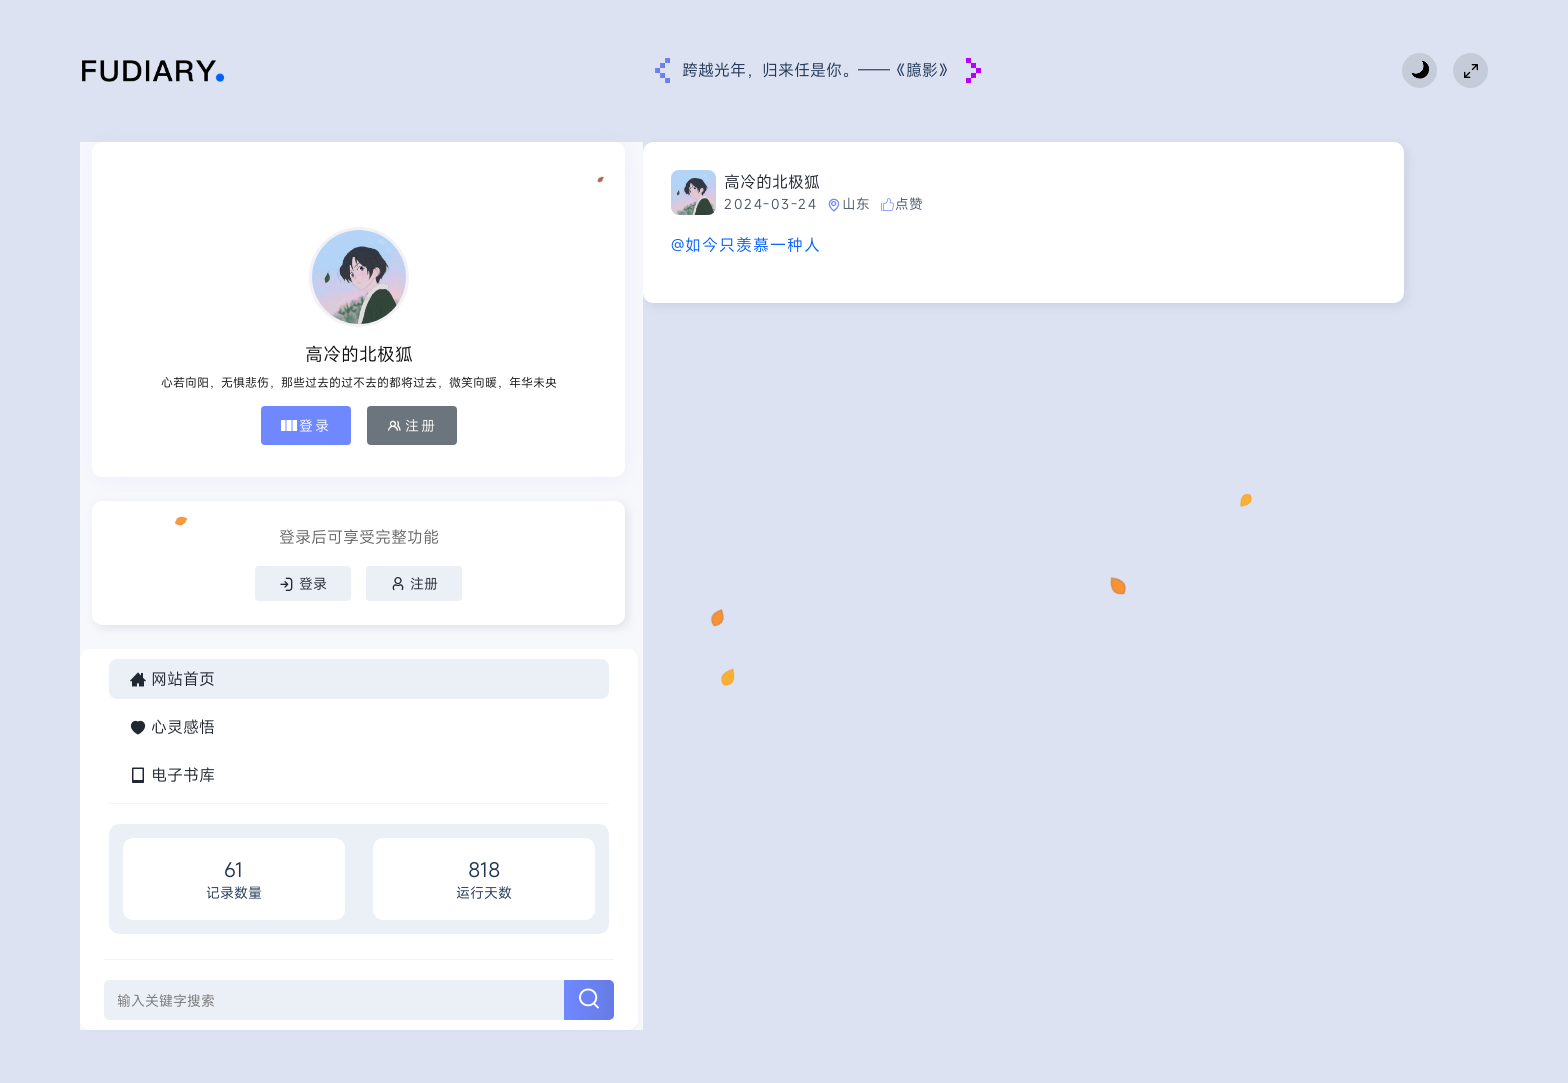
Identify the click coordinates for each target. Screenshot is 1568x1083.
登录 (177, 441)
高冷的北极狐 (533, 182)
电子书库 (172, 810)
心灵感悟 (172, 762)
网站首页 (172, 714)
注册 (283, 441)
